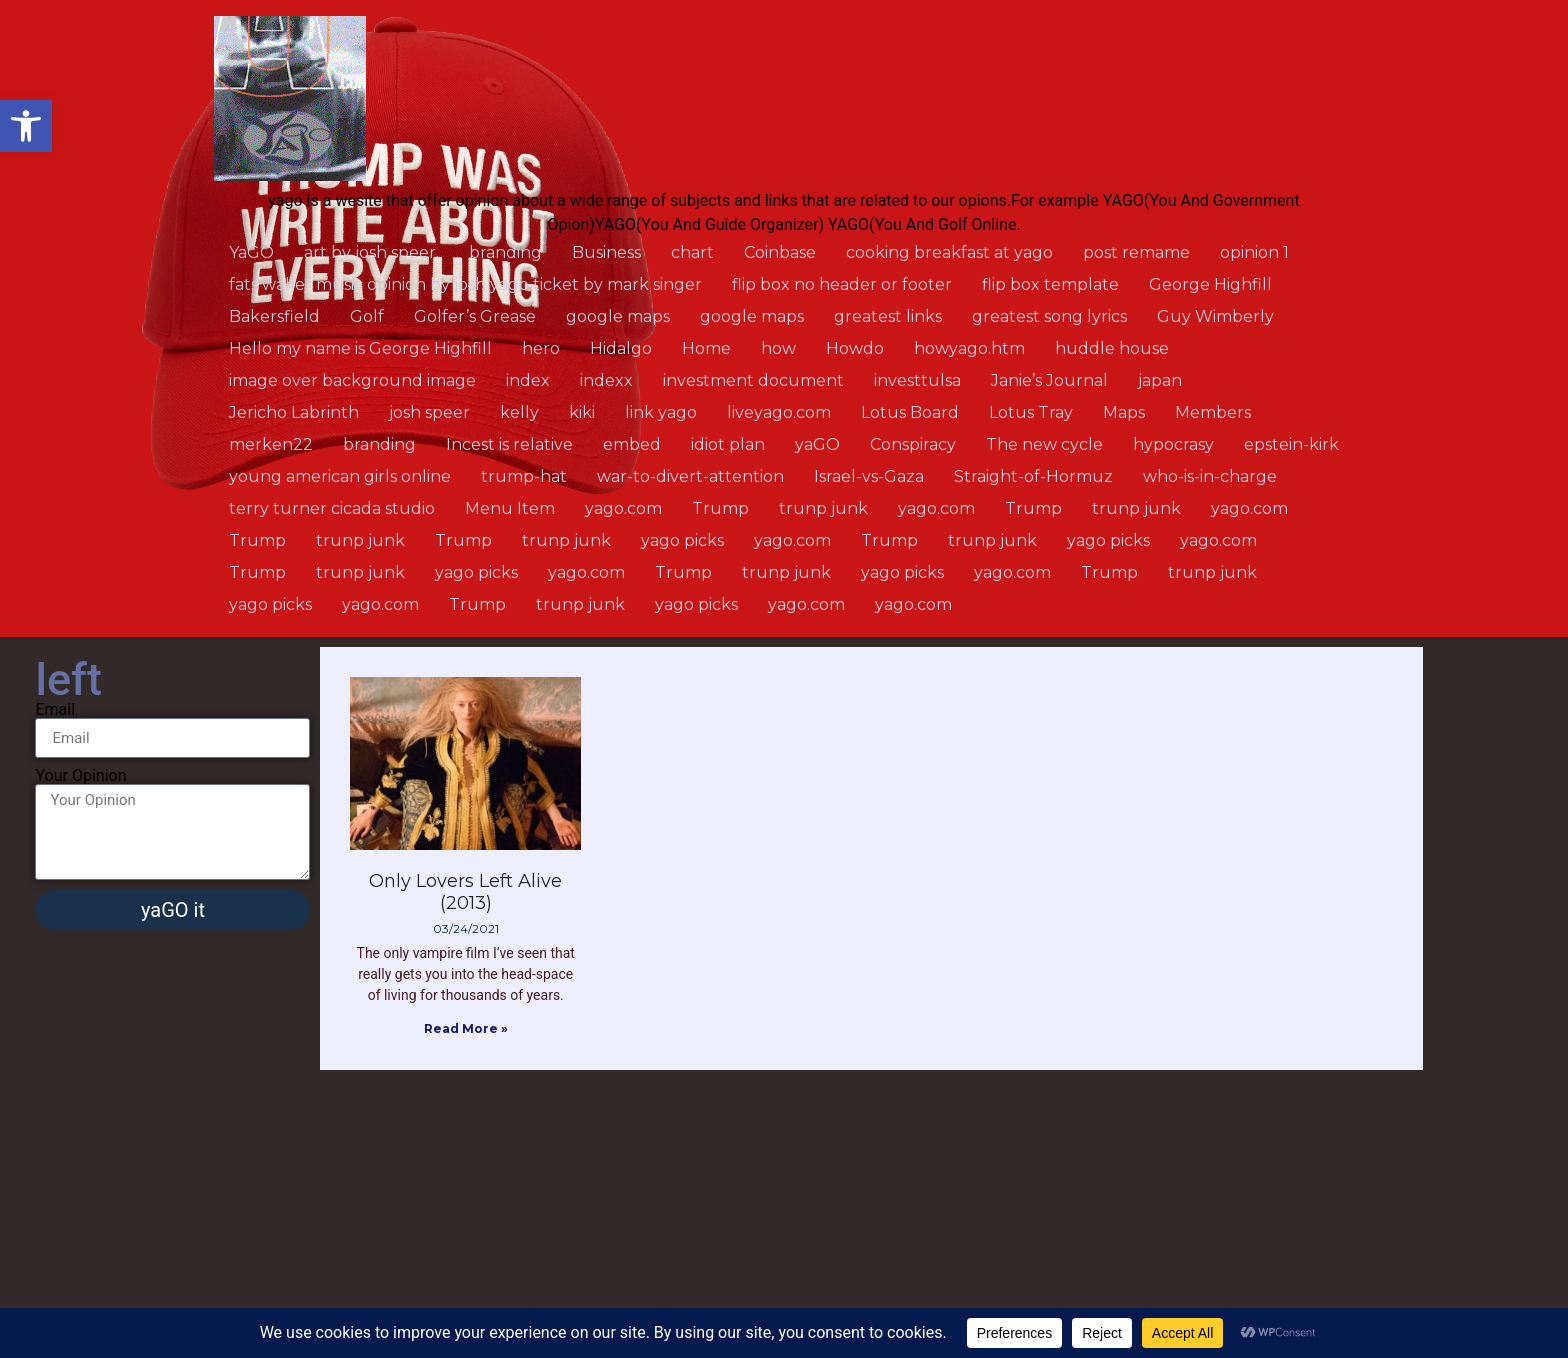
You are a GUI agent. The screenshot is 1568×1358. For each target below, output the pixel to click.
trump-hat (524, 476)
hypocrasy (1173, 444)
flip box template (1050, 284)
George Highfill (1210, 284)
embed (632, 444)
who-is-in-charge (1210, 476)
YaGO (251, 252)
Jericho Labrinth (294, 412)
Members (1213, 412)
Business (606, 252)
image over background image (352, 380)
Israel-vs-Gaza (869, 476)
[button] (26, 126)
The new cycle (1044, 444)
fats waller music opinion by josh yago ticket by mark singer (465, 284)
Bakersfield (274, 316)
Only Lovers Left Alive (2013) (465, 892)
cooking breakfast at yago (949, 252)
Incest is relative (509, 444)
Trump (720, 508)
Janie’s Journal (1049, 380)
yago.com (623, 508)
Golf (367, 316)
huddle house (1112, 348)
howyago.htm (969, 348)
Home (706, 348)
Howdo (855, 348)
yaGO (817, 444)
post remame (1136, 252)
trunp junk (823, 508)
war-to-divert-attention (690, 476)
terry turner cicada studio (332, 508)
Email (55, 710)
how (778, 348)
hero (541, 348)
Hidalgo (621, 348)
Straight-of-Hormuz (1033, 476)
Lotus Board (910, 412)
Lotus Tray (1031, 412)
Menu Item (510, 508)
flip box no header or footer (842, 284)
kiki (582, 412)
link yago (661, 412)
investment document (753, 380)
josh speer (429, 412)
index (528, 380)
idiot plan (728, 444)
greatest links (888, 316)
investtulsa (917, 380)
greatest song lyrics (1049, 316)
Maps (1124, 412)
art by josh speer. (371, 252)
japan (1160, 380)
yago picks (682, 540)
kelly (519, 412)
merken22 (271, 444)
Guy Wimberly (1215, 316)
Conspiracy (913, 444)
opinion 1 (1254, 252)
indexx (606, 380)
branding (505, 252)
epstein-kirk (1291, 444)
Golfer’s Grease (475, 316)
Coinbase (780, 252)
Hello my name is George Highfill (360, 348)
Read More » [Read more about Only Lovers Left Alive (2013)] (466, 1028)
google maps (618, 316)
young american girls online (340, 476)
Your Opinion (80, 776)
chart (692, 252)
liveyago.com (779, 412)
